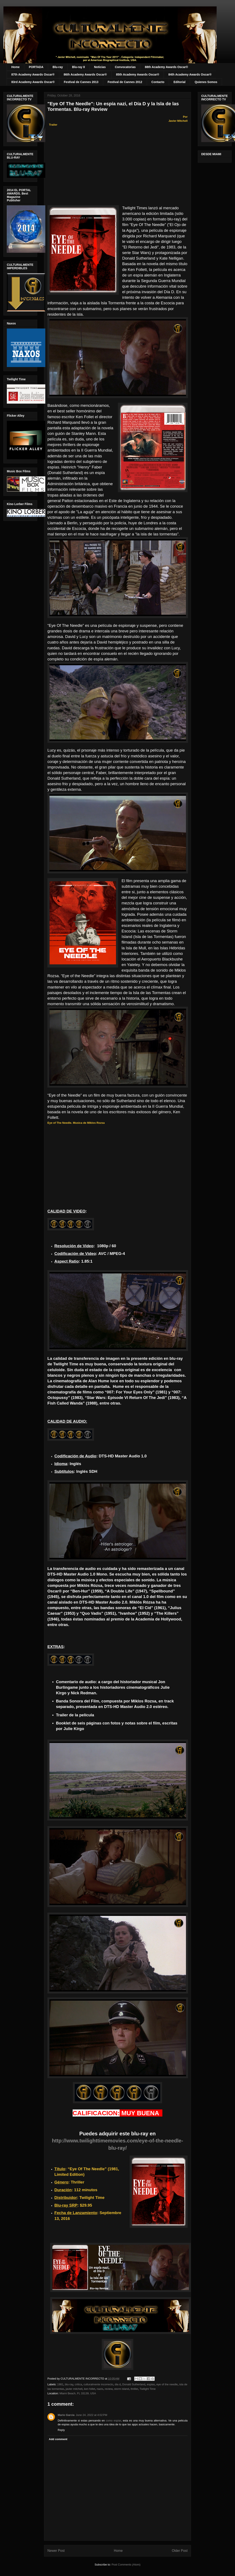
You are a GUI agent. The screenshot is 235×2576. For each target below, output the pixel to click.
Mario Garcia (66, 2415)
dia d (118, 2384)
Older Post (180, 2550)
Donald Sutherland (133, 2384)
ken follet (89, 2388)
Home (15, 67)
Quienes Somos (206, 82)
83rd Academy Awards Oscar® (33, 82)
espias (151, 2384)
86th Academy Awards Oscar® (85, 74)
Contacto (157, 82)
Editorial (179, 82)
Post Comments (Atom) (126, 2564)
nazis (100, 2388)
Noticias (100, 67)
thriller (134, 2388)
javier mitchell (74, 2388)
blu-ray (69, 2384)
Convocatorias (125, 67)
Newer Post (56, 2550)
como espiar (113, 2420)
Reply (61, 2430)
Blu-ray (58, 67)
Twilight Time (148, 2388)
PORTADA (36, 67)
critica (78, 2384)
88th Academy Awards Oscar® (166, 67)
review (109, 2388)
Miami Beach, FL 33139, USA (77, 2393)
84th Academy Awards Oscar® (190, 74)
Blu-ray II (78, 67)
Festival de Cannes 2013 (81, 82)
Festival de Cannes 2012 (125, 82)
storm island (121, 2388)
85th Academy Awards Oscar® (137, 74)
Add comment (58, 2439)
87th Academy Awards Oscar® (32, 74)
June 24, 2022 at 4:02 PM (91, 2415)
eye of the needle (167, 2384)
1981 (60, 2384)
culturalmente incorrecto (98, 2384)
